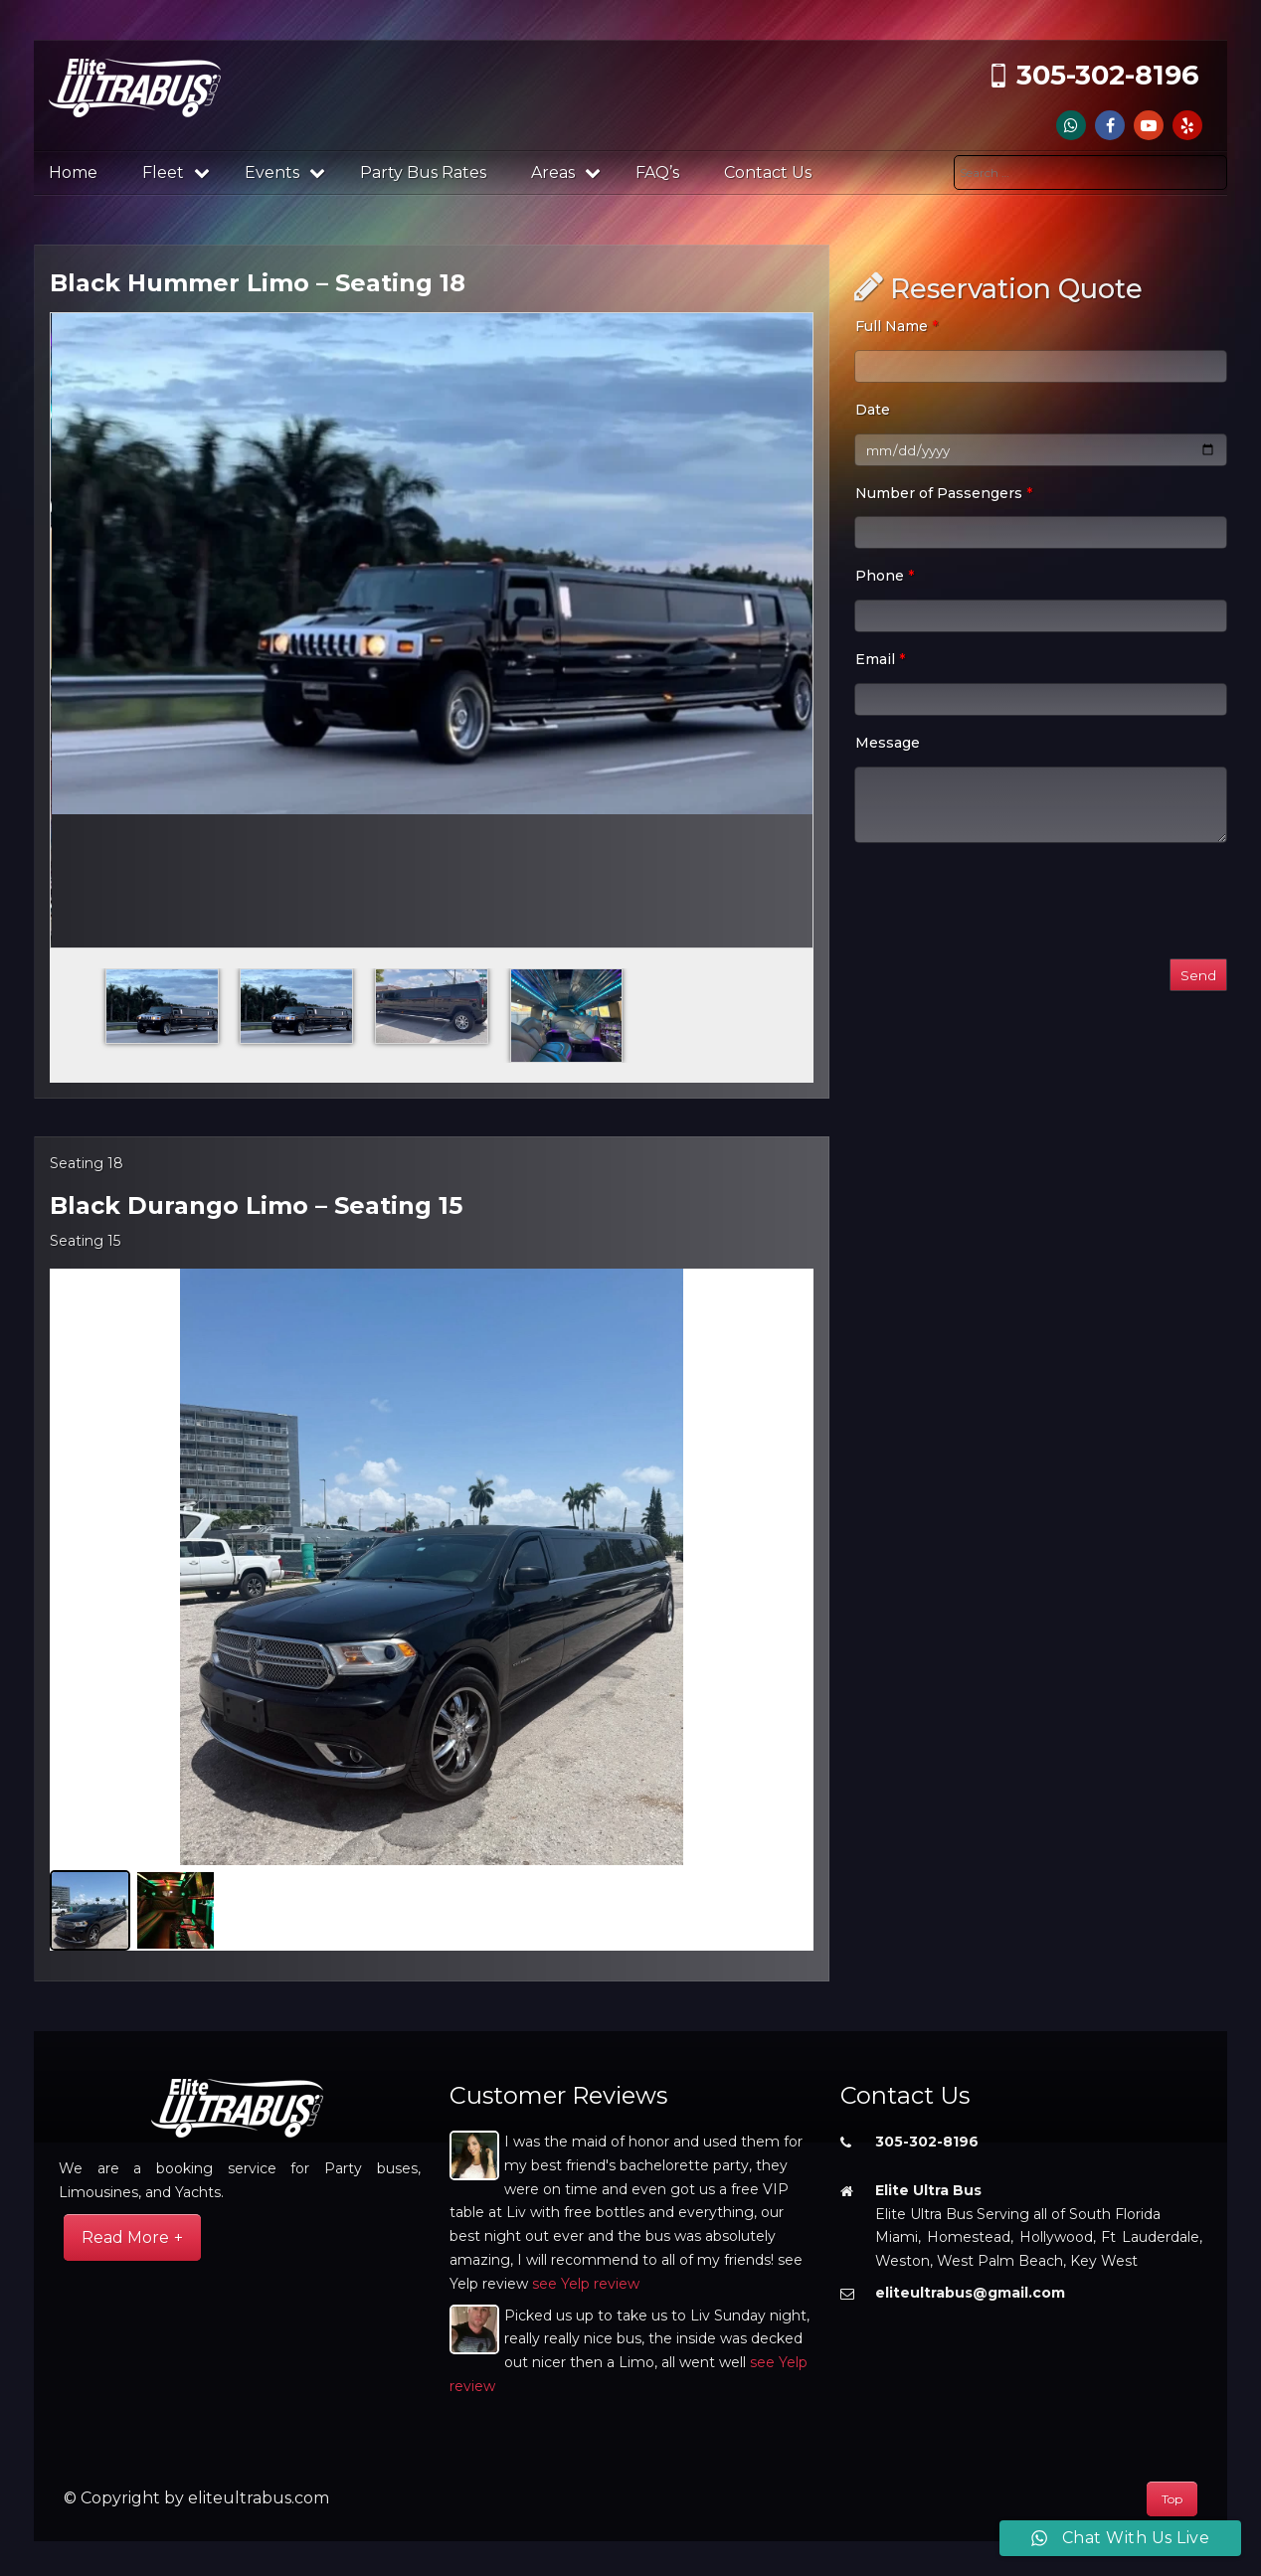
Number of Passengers (943, 493)
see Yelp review (585, 2284)
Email (880, 659)
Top (1172, 2498)
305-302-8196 (1107, 75)
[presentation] (1005, 905)
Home (73, 172)
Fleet (176, 172)
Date (872, 410)
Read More (125, 2237)
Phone (884, 576)
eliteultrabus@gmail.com (970, 2293)
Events (285, 172)
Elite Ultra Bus (928, 2190)
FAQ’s (657, 172)
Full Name (896, 326)
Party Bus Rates (423, 172)
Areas (566, 172)
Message (887, 743)
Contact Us (767, 172)
